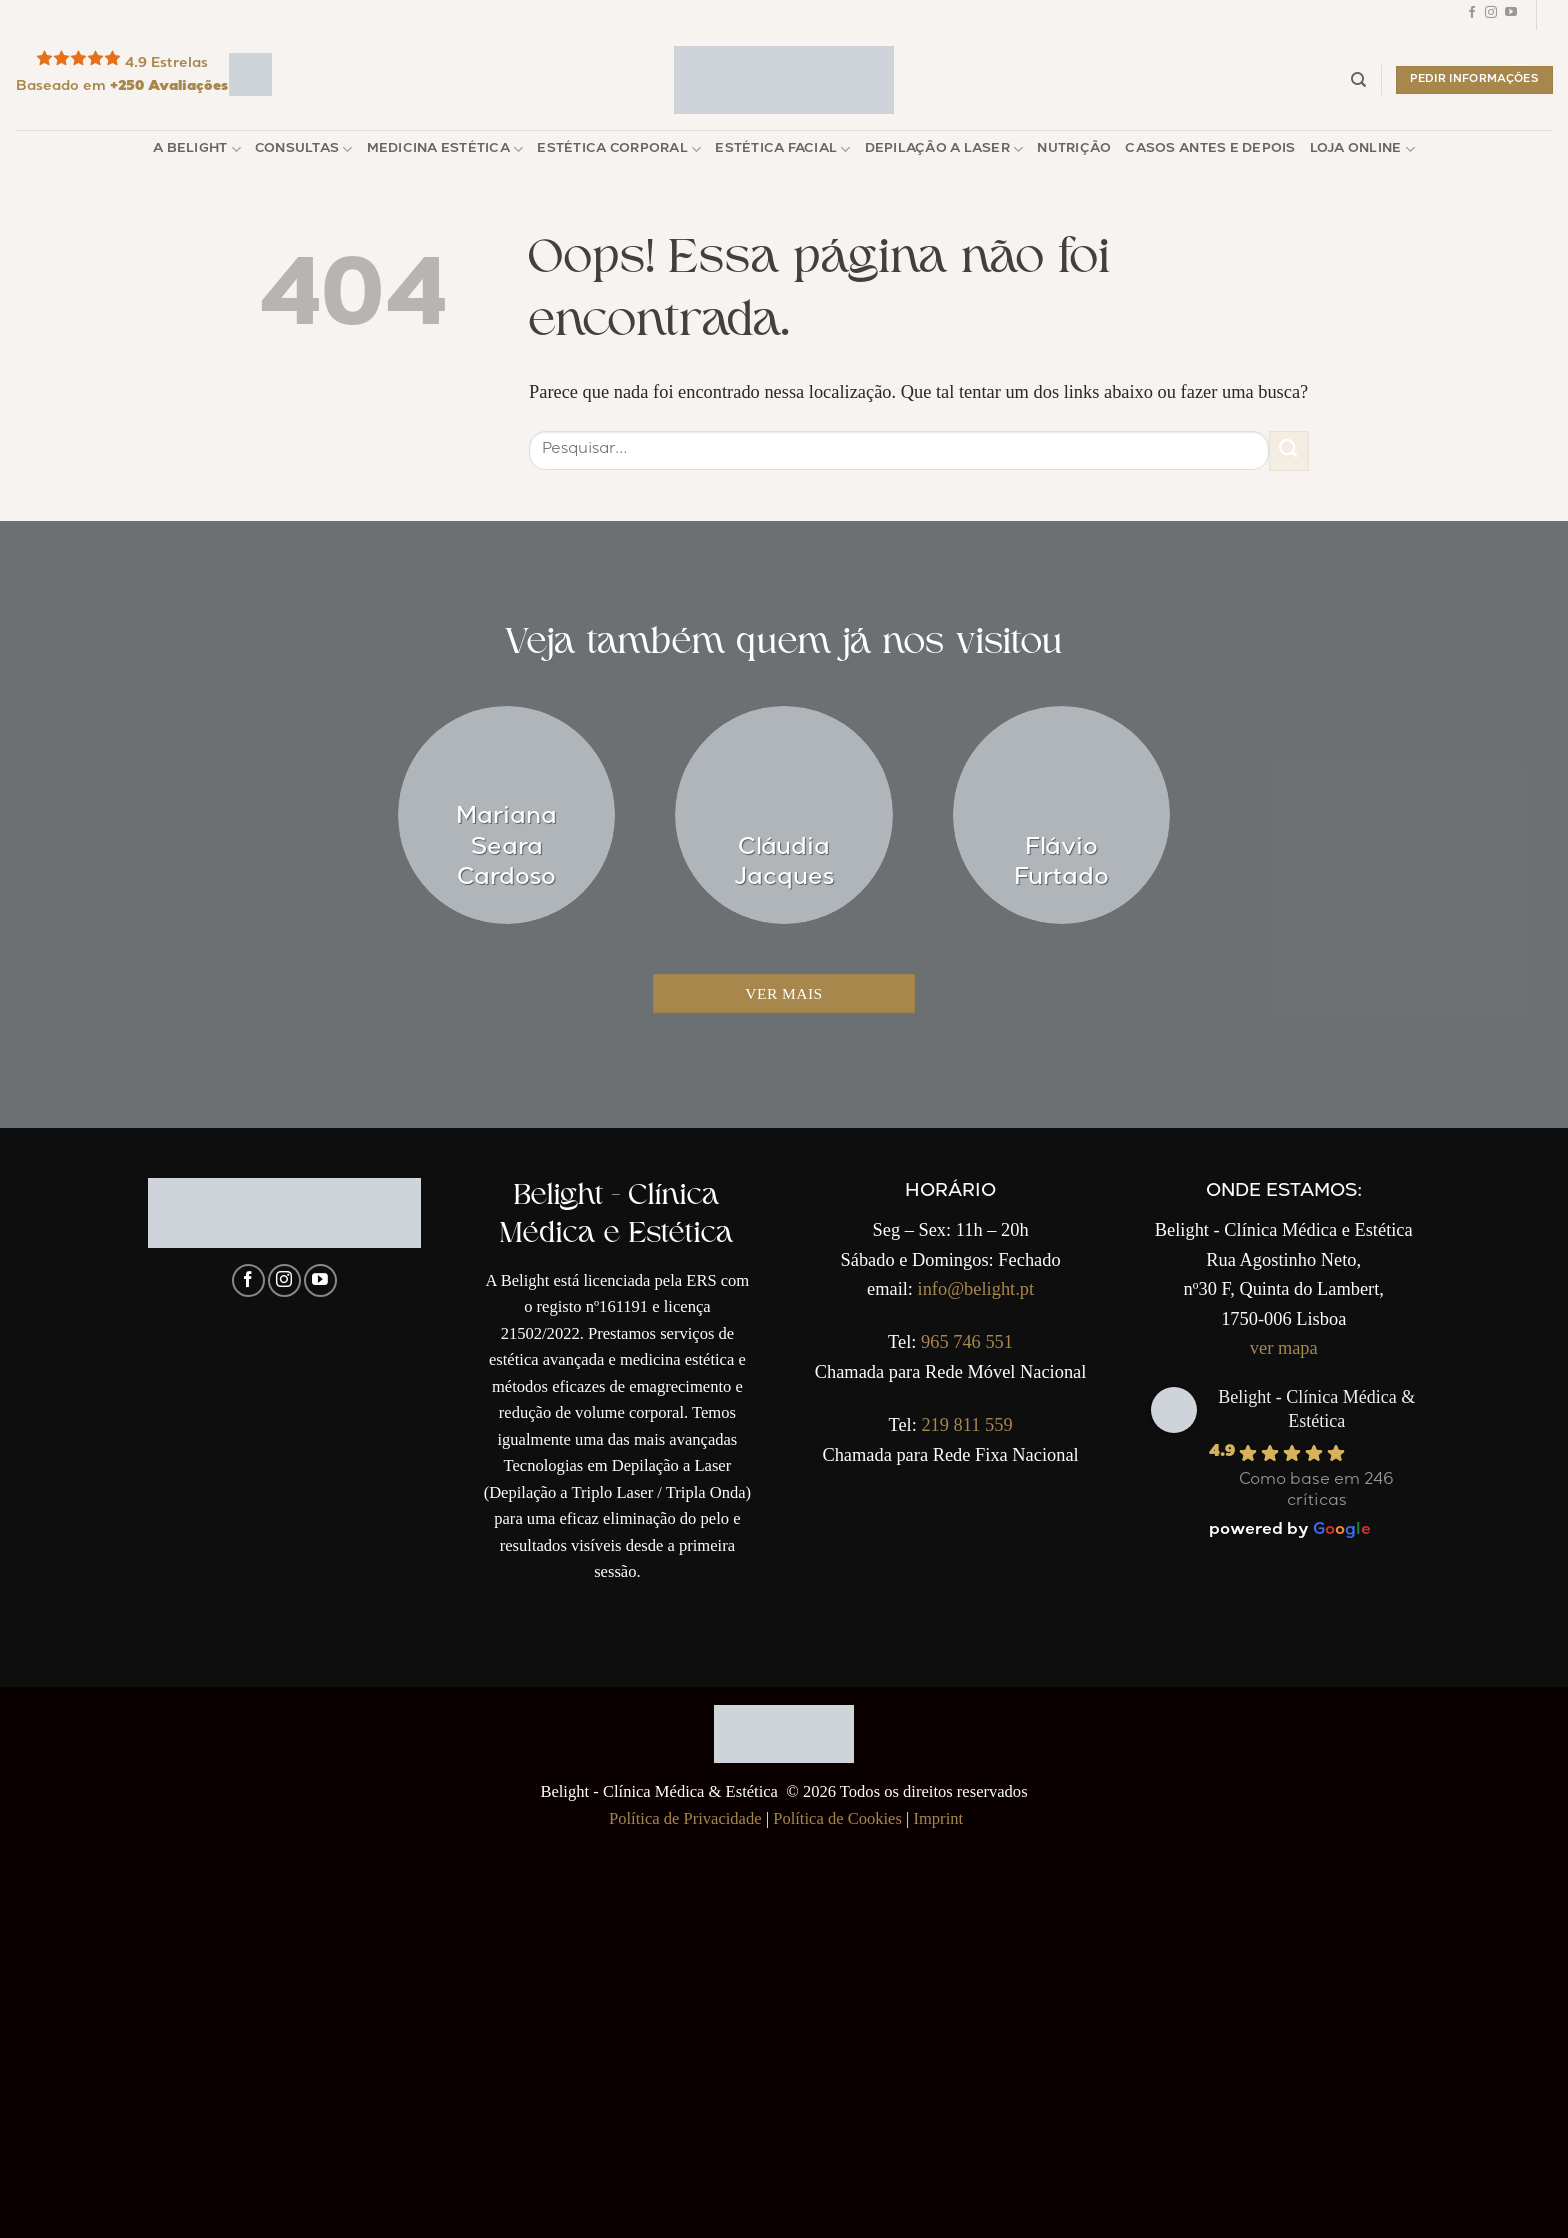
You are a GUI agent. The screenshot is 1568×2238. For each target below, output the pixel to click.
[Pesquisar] (1358, 80)
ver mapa (1284, 1348)
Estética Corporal (619, 149)
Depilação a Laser (944, 149)
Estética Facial (782, 149)
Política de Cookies (837, 1818)
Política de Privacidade (685, 1818)
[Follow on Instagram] (1491, 15)
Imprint (938, 1818)
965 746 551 (967, 1342)
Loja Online (1362, 149)
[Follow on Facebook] (1472, 15)
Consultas (304, 149)
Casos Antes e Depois (1210, 149)
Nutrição (1074, 149)
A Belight (197, 149)
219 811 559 (966, 1425)
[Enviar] (1289, 450)
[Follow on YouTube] (1511, 15)
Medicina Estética (445, 149)
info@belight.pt (976, 1289)
